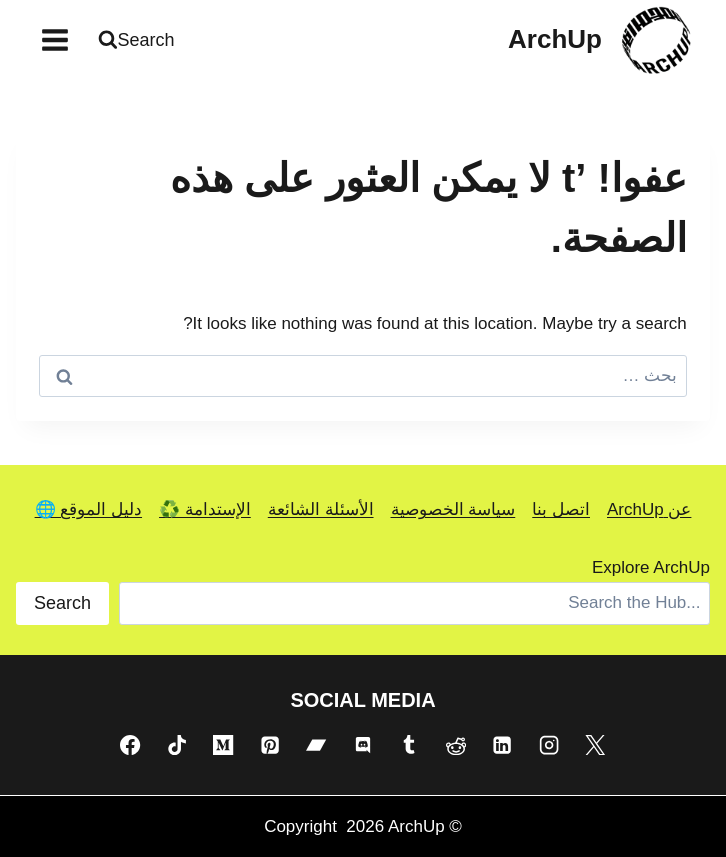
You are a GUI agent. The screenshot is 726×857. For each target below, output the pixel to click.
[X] (595, 745)
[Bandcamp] (316, 745)
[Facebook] (130, 745)
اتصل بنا (561, 509)
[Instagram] (549, 745)
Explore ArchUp (651, 567)
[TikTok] (177, 745)
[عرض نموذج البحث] (139, 40)
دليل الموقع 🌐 (88, 509)
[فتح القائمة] (55, 39)
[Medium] (223, 745)
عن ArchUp (649, 509)
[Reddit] (456, 745)
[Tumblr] (409, 745)
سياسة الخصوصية (453, 509)
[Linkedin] (502, 745)
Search (62, 603)
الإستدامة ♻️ (205, 509)
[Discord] (363, 745)
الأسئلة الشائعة (321, 509)
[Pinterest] (270, 745)
